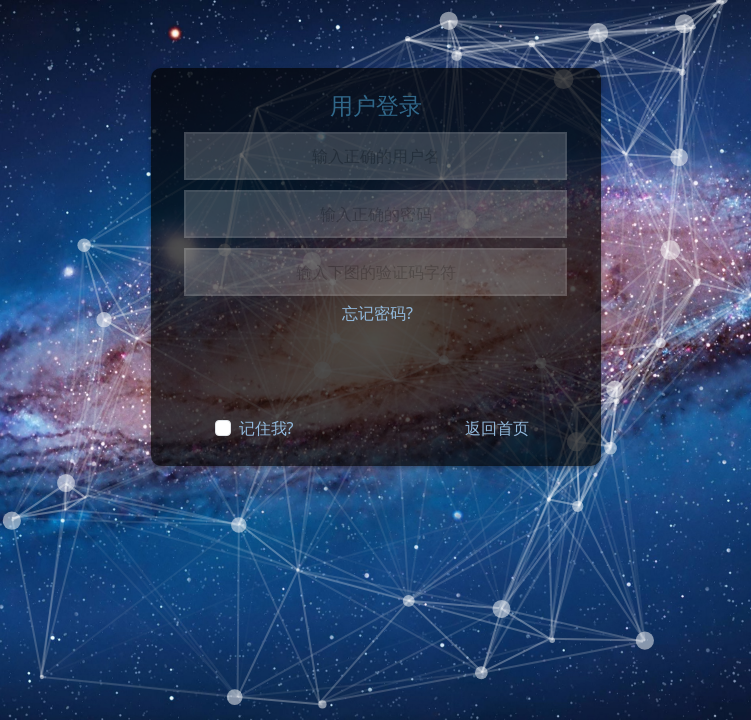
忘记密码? (377, 313)
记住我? (266, 428)
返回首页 (497, 428)
